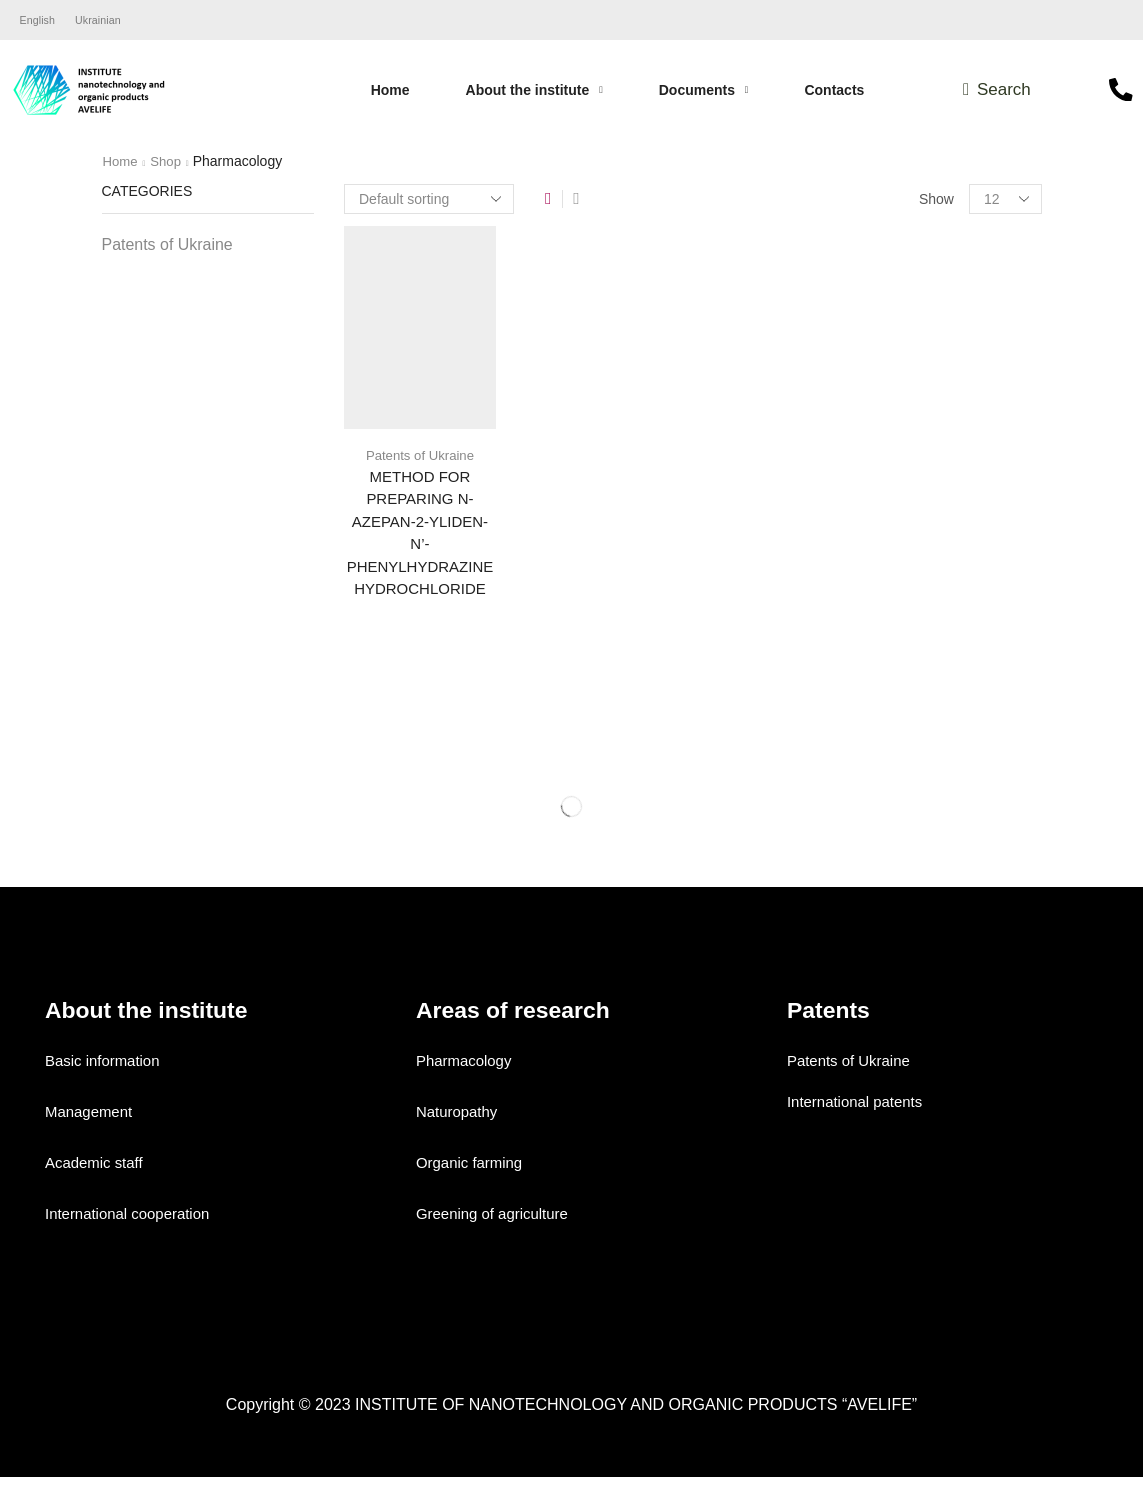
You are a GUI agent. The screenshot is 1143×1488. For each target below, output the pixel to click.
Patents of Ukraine (419, 457)
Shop (169, 164)
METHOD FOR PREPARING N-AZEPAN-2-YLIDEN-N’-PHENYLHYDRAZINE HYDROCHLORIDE (420, 539)
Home (121, 164)
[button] (996, 92)
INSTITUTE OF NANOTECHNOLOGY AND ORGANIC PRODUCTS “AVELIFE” (636, 1414)
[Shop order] (429, 201)
